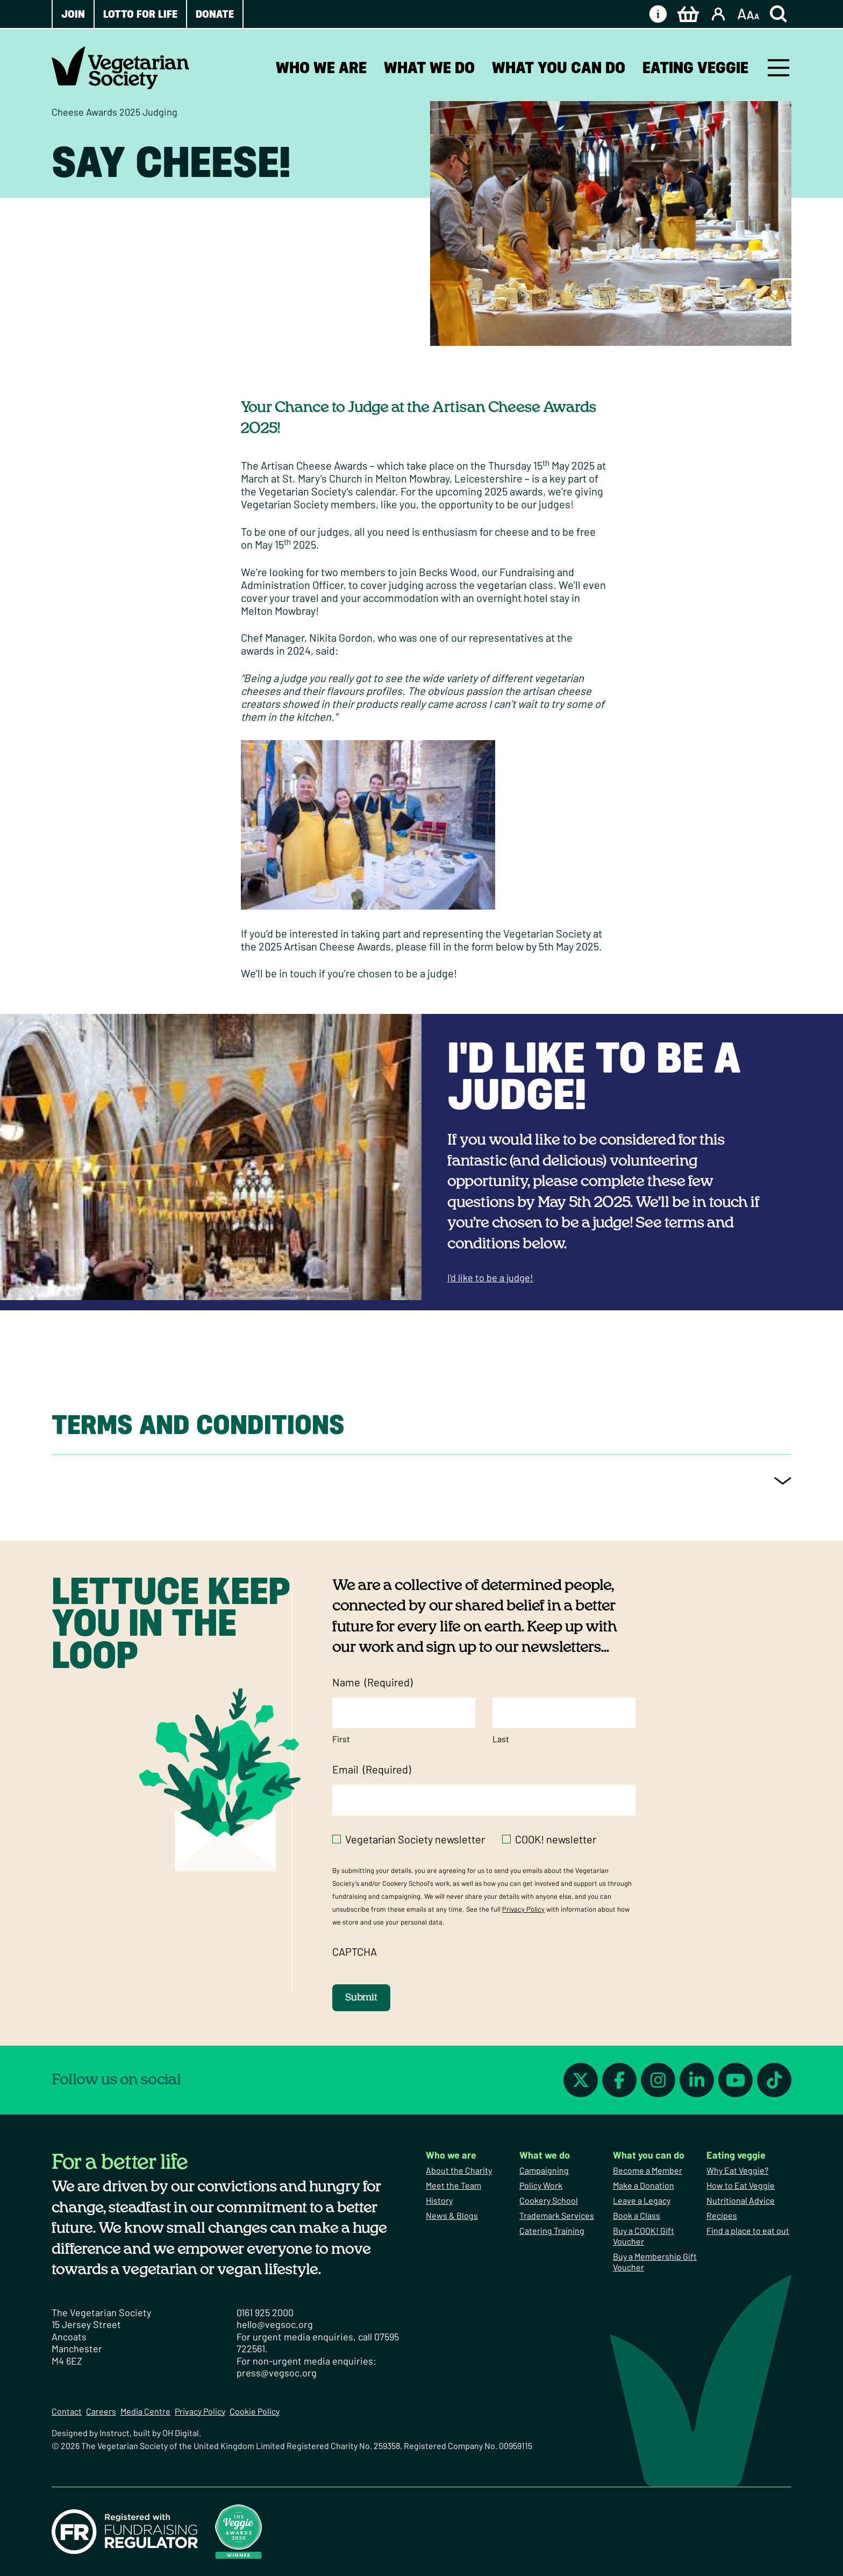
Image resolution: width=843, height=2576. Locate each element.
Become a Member (647, 2170)
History (439, 2200)
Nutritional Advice (740, 2200)
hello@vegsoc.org (275, 2324)
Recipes (721, 2215)
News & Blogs (452, 2215)
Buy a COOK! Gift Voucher (643, 2235)
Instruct (114, 2433)
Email (371, 1769)
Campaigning (544, 2170)
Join (73, 14)
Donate (215, 14)
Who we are (321, 67)
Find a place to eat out (747, 2230)
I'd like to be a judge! (594, 1076)
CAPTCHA (354, 1951)
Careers (101, 2411)
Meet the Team (453, 2185)
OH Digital (180, 2433)
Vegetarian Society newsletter (415, 1839)
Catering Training (551, 2230)
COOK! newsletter (555, 1839)
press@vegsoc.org (277, 2373)
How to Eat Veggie (740, 2185)
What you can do (558, 67)
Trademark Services (556, 2215)
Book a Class (636, 2215)
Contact (67, 2411)
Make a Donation (643, 2185)
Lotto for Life (140, 14)
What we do (429, 67)
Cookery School (548, 2200)
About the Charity (459, 2170)
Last (500, 1739)
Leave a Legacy (641, 2200)
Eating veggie (695, 67)
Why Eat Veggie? (737, 2170)
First (341, 1739)
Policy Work (540, 2185)
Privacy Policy (523, 1909)
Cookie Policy (255, 2411)
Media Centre (145, 2411)
